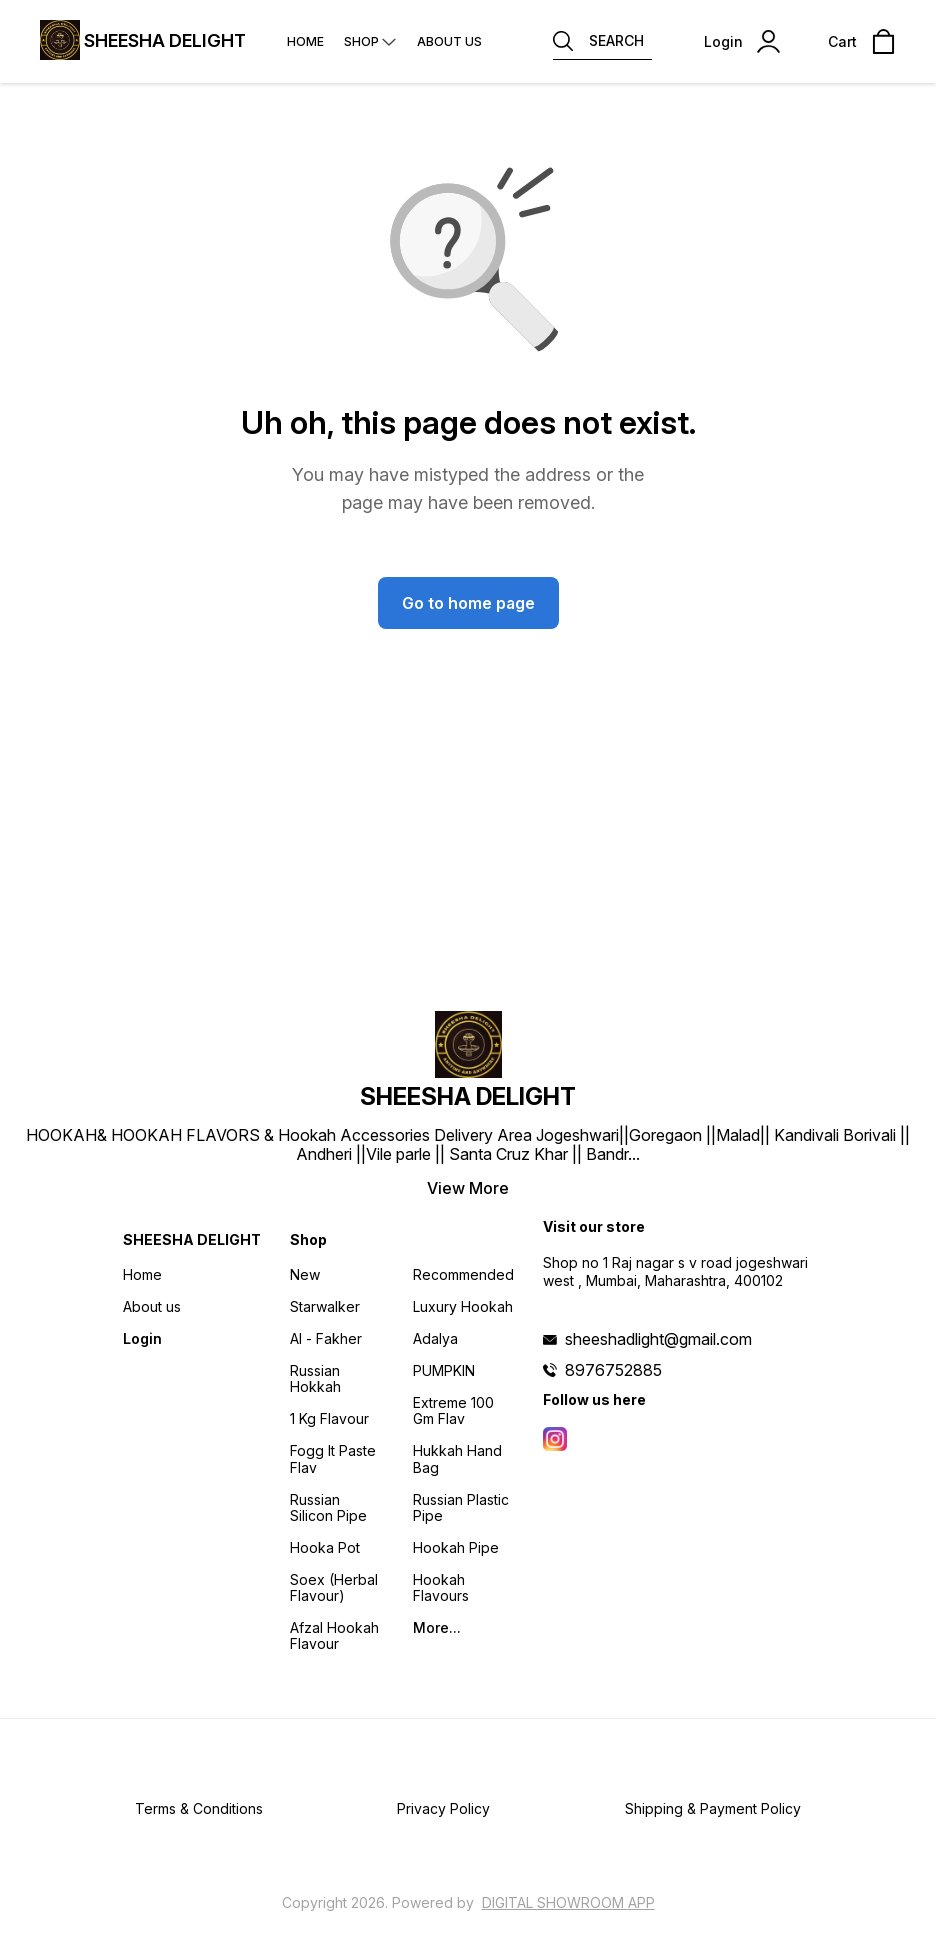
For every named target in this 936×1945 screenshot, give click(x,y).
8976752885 (613, 1370)
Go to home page (468, 603)
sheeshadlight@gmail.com (658, 1339)
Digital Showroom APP (568, 1902)
